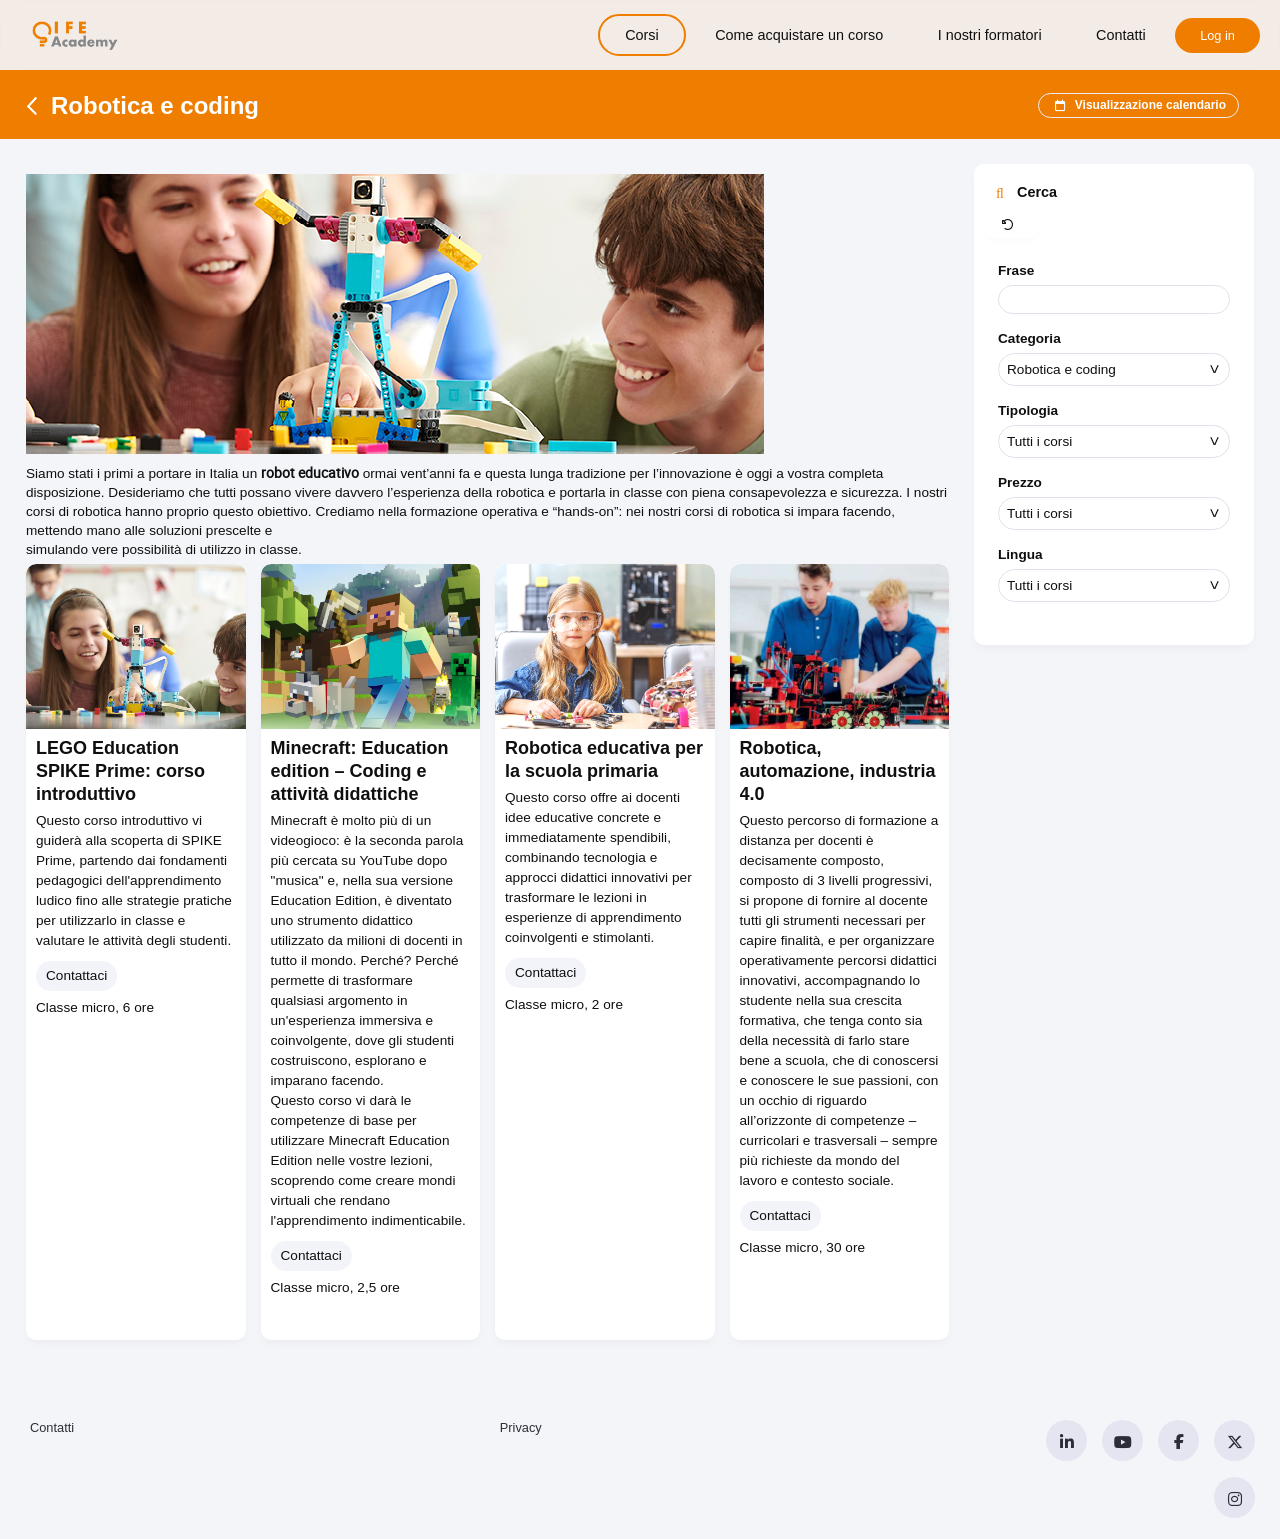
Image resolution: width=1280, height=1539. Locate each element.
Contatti (1121, 35)
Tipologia (1028, 410)
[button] (1011, 226)
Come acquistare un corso (799, 35)
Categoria (1029, 338)
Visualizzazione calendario (1138, 106)
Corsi (642, 35)
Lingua (1020, 554)
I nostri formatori (990, 35)
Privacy (521, 1427)
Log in (1217, 35)
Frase (1016, 270)
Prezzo (1020, 482)
